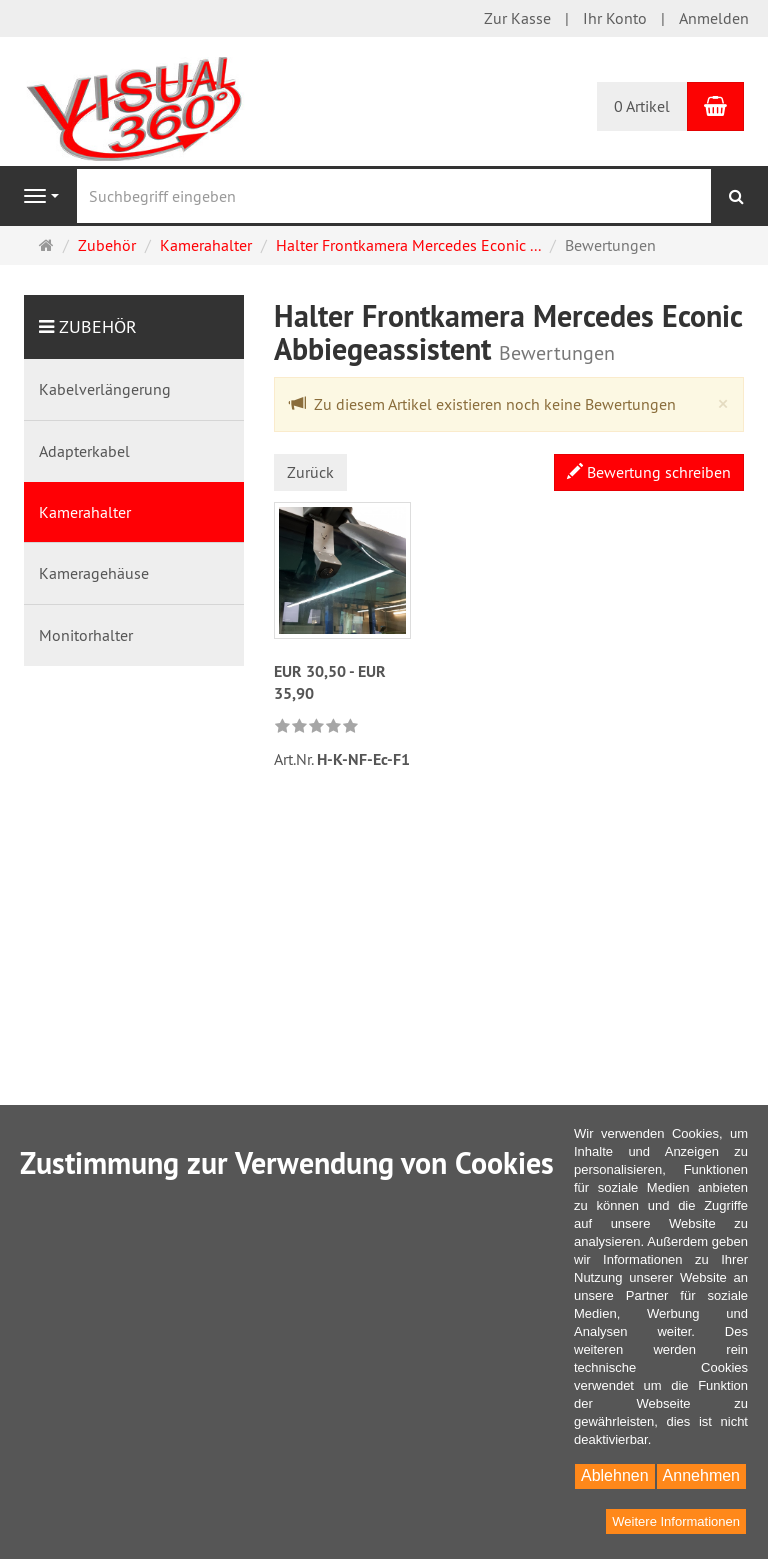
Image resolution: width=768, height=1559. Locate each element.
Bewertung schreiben (649, 472)
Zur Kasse (517, 18)
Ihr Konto (615, 18)
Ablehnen (615, 1475)
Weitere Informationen (676, 1521)
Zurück (310, 472)
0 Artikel (642, 106)
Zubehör (98, 326)
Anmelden (714, 18)
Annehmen (701, 1475)
